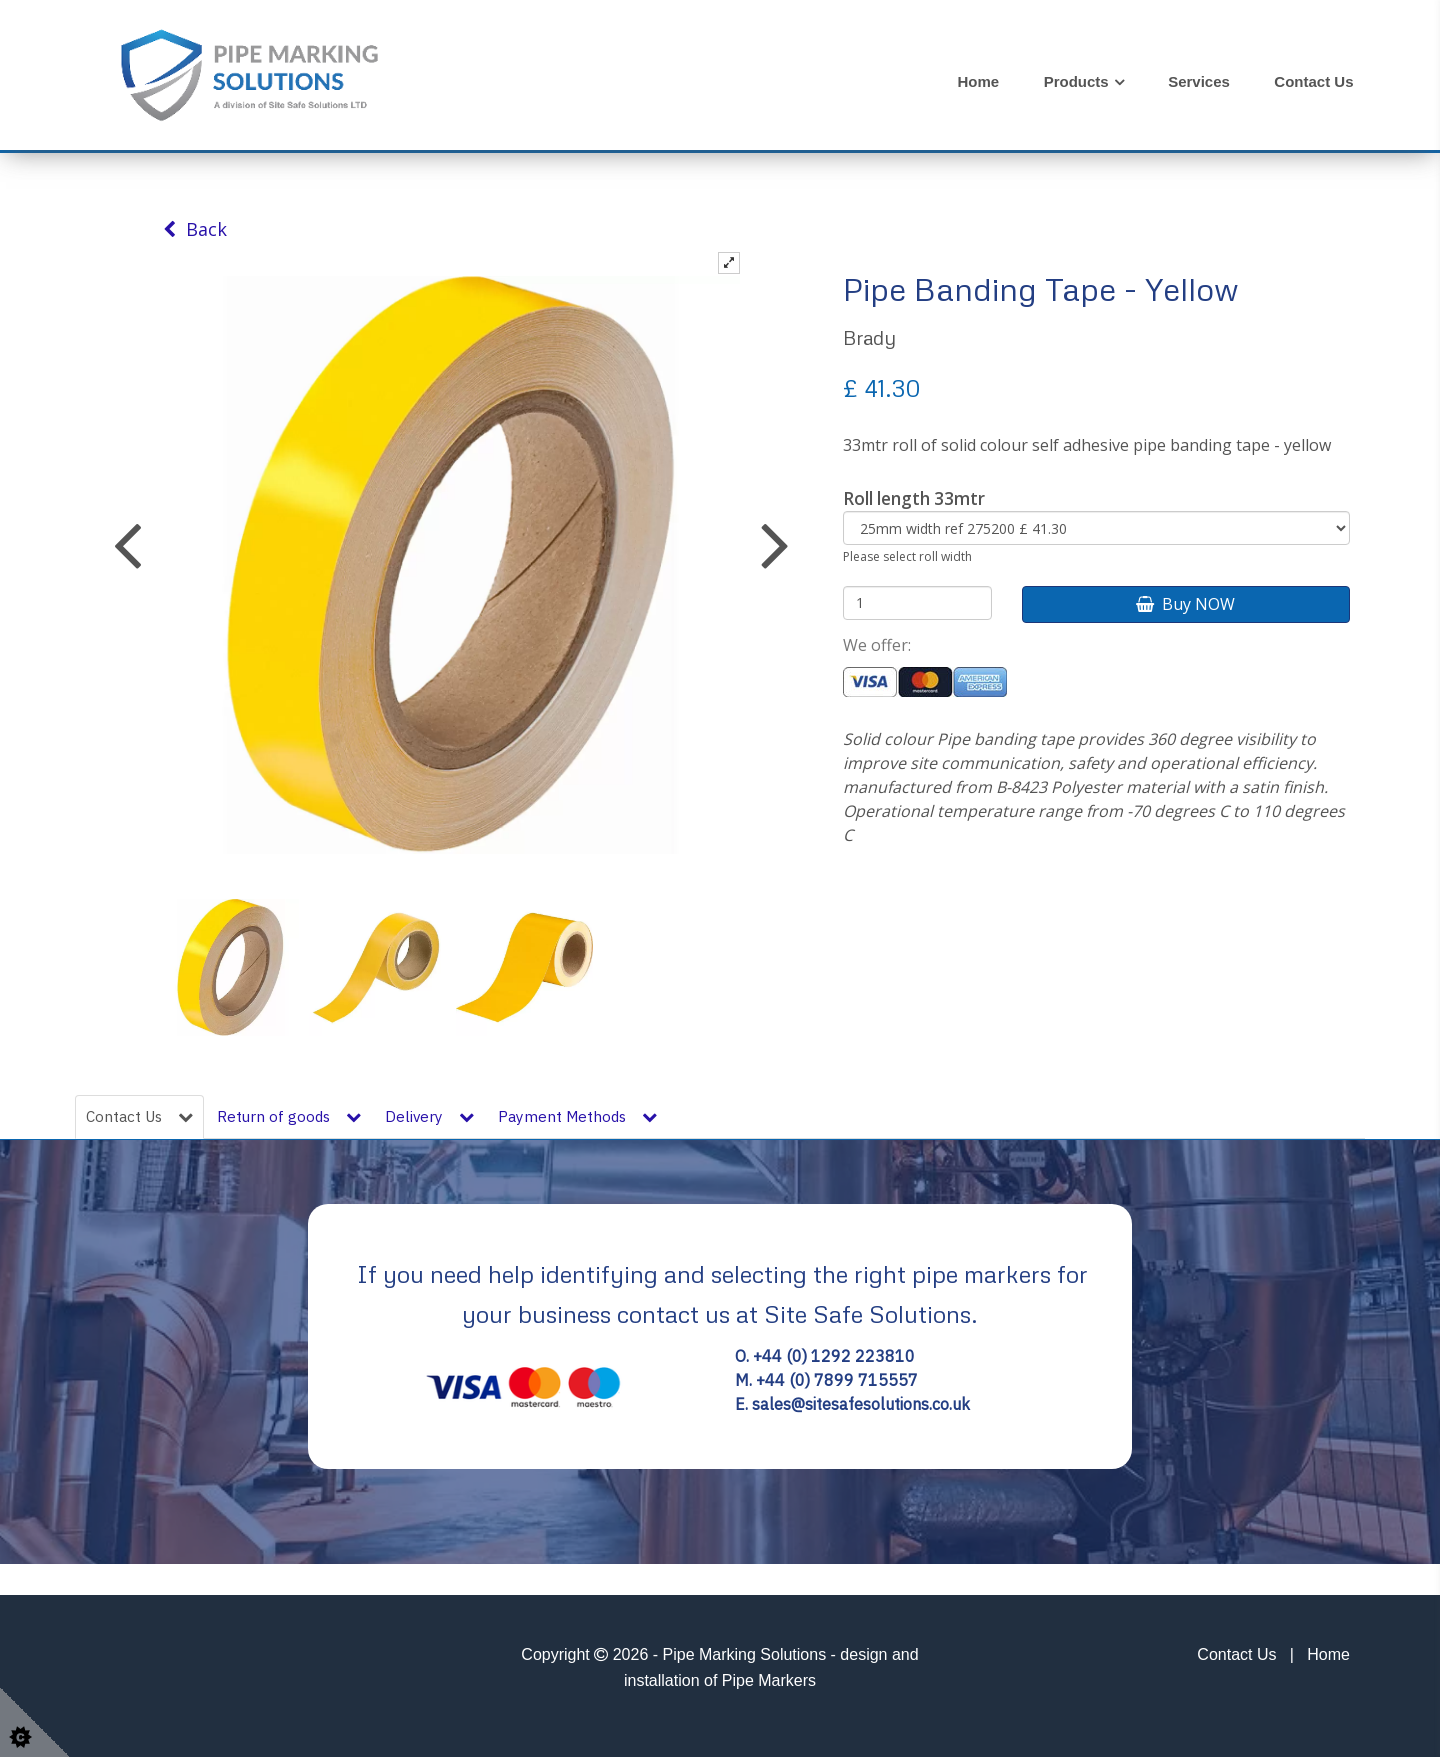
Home (979, 81)
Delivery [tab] (429, 1116)
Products (1076, 81)
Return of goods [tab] (289, 1116)
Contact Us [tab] (139, 1116)
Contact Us (1313, 81)
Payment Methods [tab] (577, 1116)
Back (195, 229)
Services (1199, 81)
